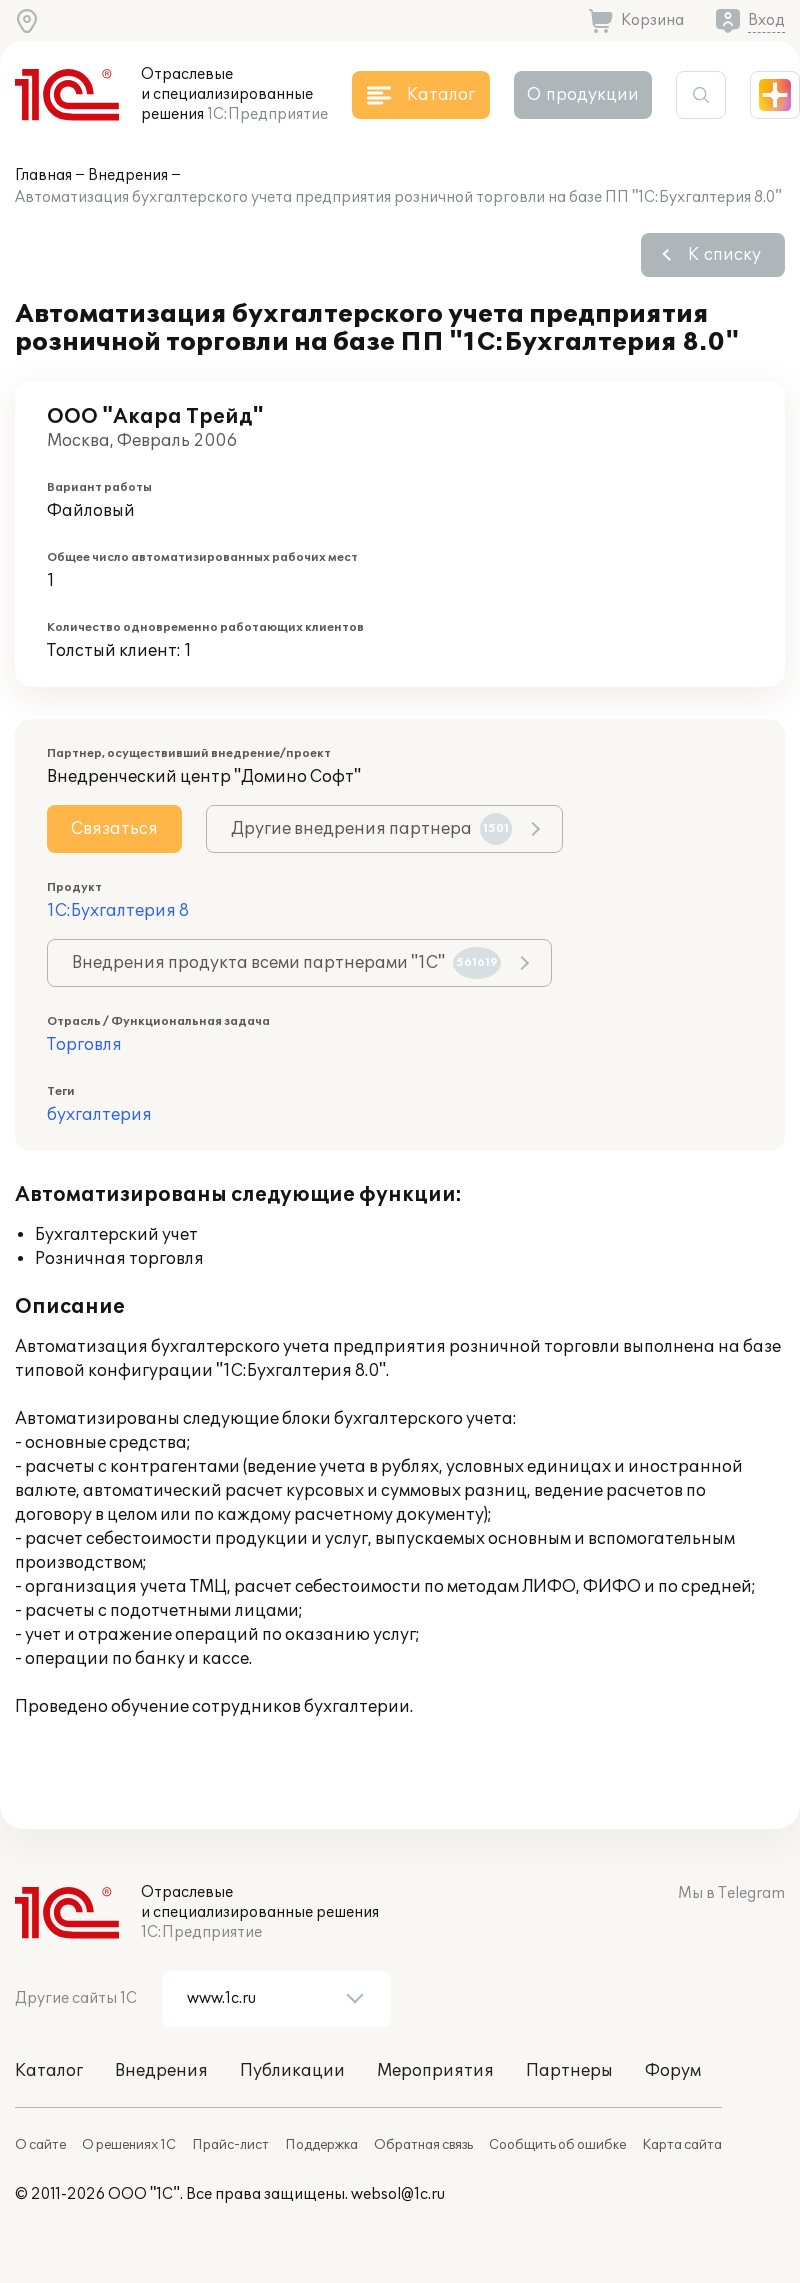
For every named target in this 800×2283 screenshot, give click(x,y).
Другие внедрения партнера (371, 829)
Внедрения (128, 175)
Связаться (114, 829)
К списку (724, 255)
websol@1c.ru (398, 2194)
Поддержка (321, 2145)
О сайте (40, 2145)
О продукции (583, 95)
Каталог (49, 2071)
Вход (766, 20)
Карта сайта (682, 2145)
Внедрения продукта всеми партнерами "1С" (286, 963)
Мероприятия (435, 2071)
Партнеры (569, 2071)
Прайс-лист (230, 2145)
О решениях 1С (129, 2145)
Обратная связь (423, 2145)
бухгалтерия (99, 1115)
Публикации (292, 2071)
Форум (673, 2071)
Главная (43, 175)
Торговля (84, 1045)
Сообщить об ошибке (557, 2145)
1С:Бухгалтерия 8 (118, 911)
